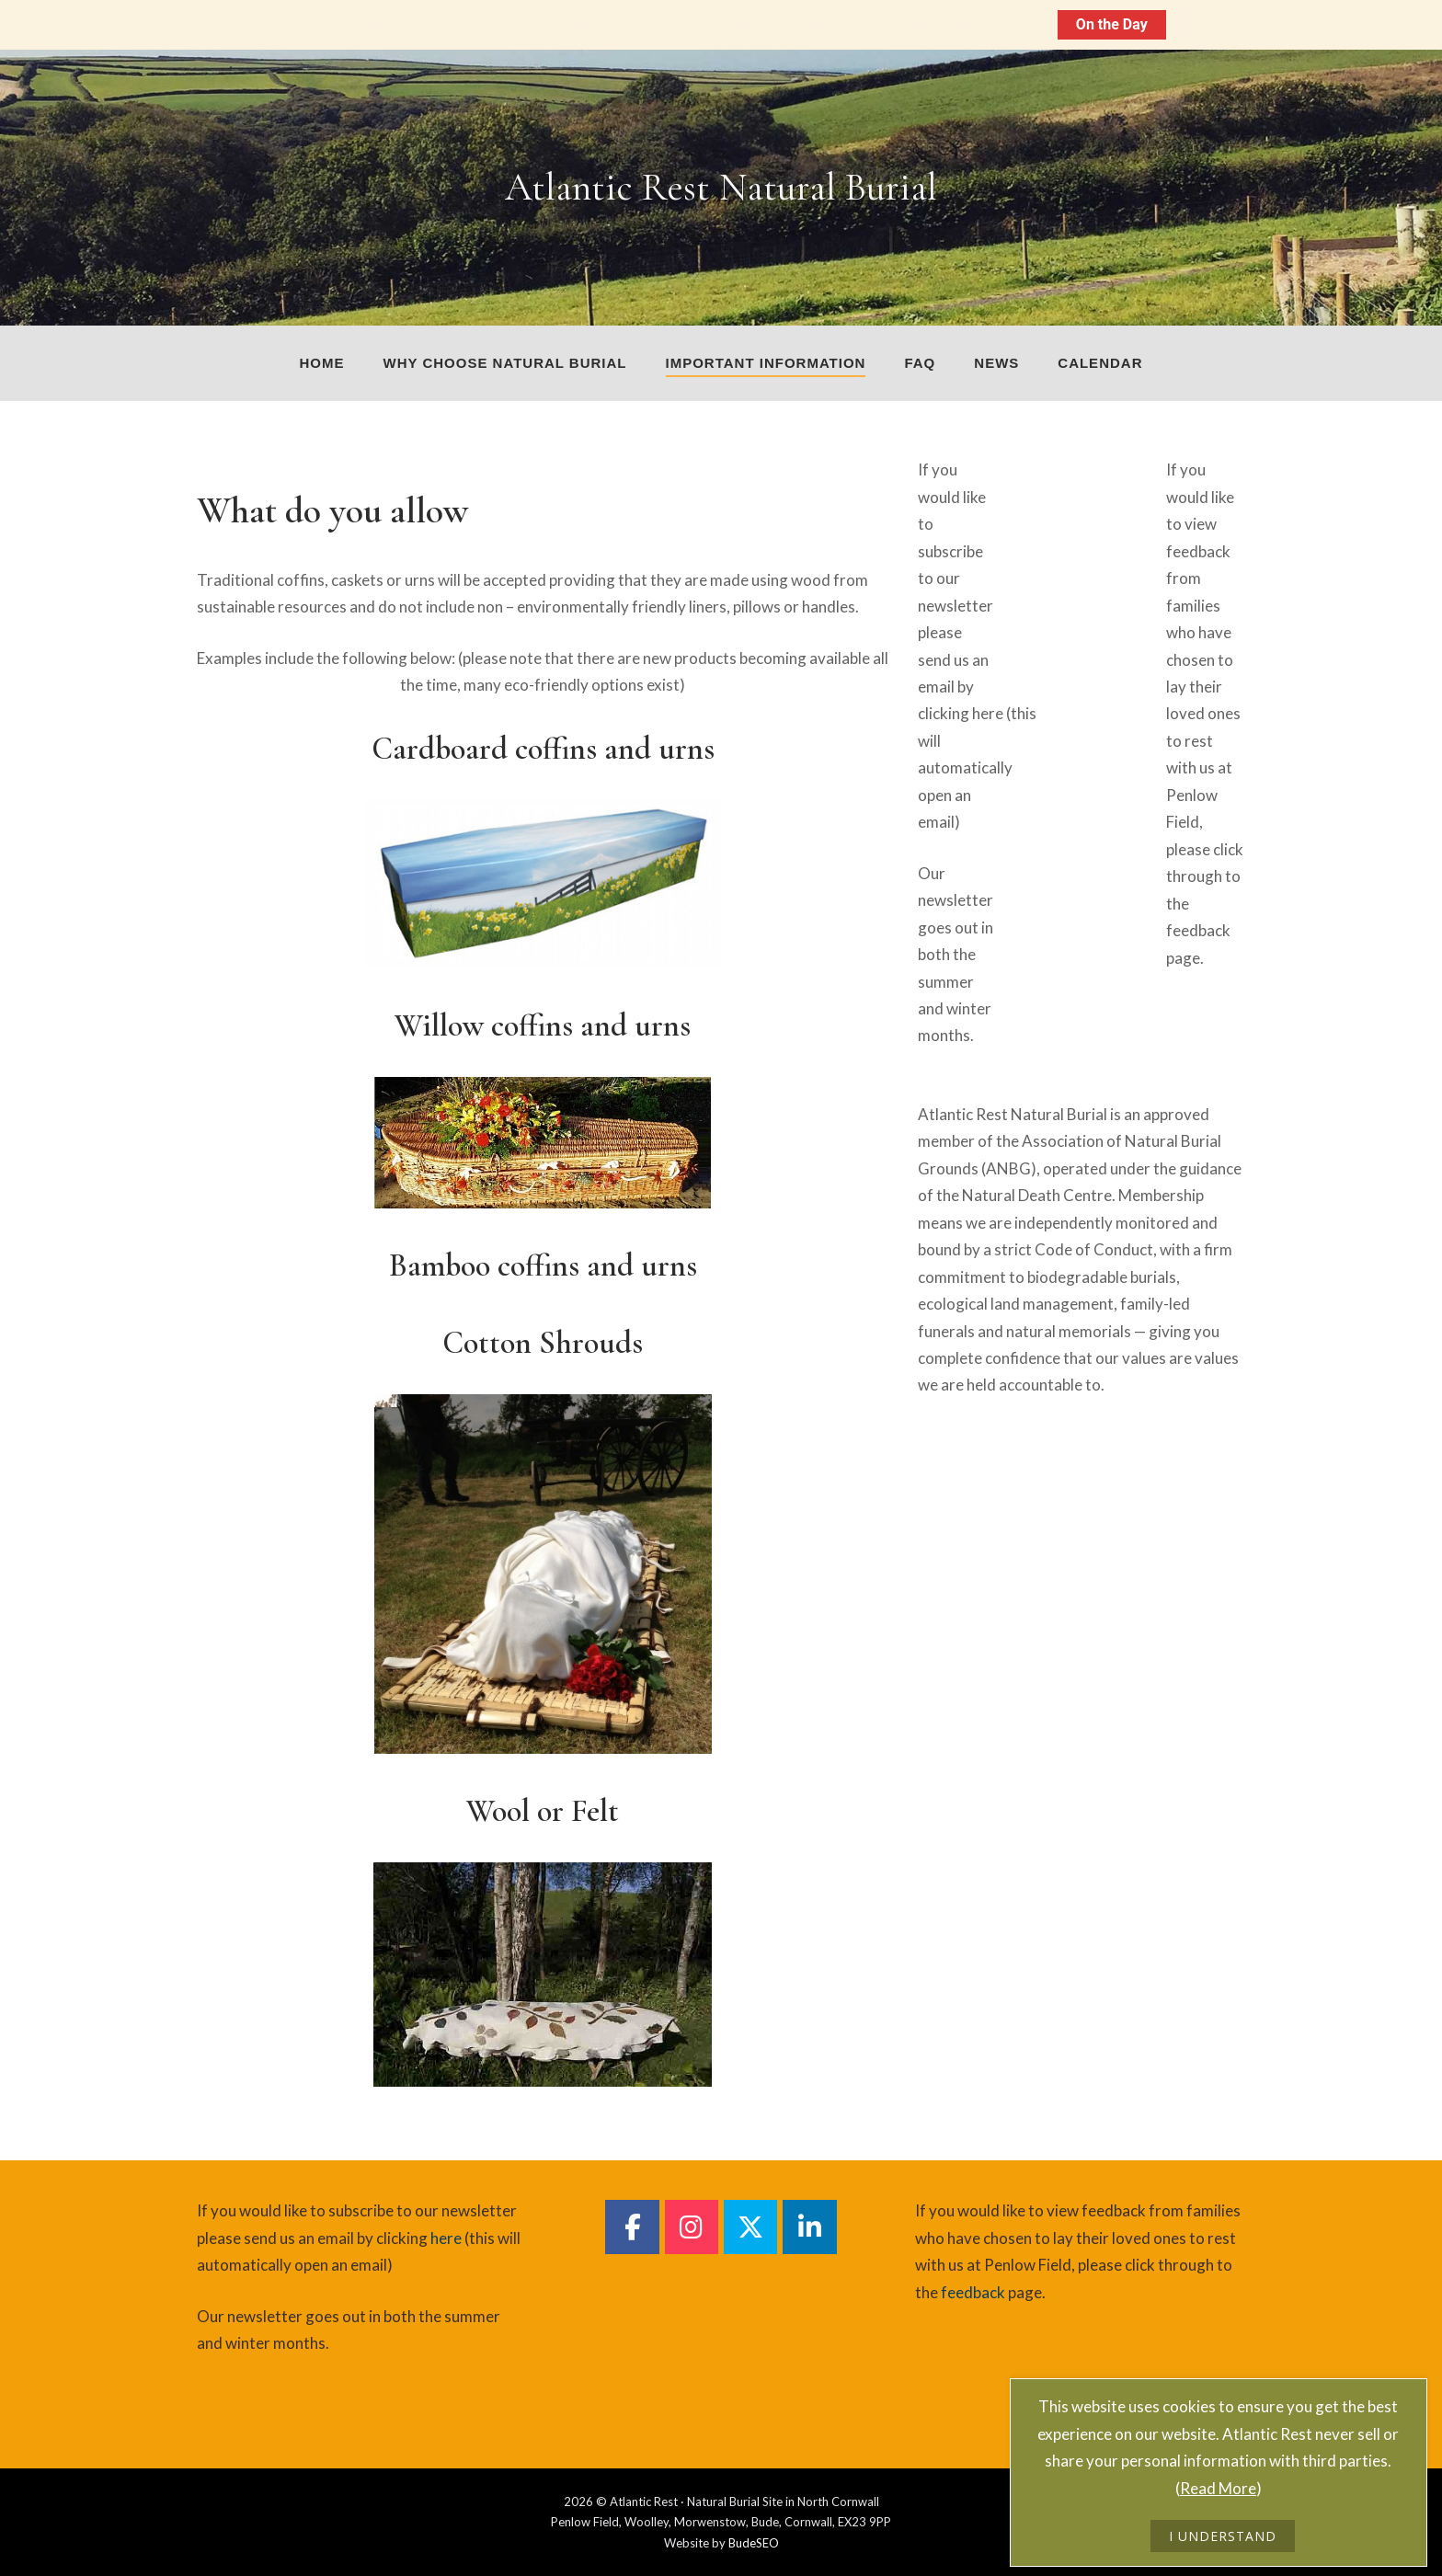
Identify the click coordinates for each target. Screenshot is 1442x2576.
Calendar (1100, 363)
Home (322, 363)
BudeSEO (753, 2543)
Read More (1218, 2488)
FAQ (919, 363)
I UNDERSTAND (1222, 2536)
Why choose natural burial (505, 363)
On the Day (1112, 24)
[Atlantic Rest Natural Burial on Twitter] (750, 2227)
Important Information (766, 363)
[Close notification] (1413, 25)
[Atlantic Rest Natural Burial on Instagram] (691, 2227)
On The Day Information (962, 24)
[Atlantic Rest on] (1047, 473)
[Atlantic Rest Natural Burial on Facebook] (631, 2227)
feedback (1198, 930)
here (987, 713)
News (996, 363)
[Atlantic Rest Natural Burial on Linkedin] (809, 2227)
